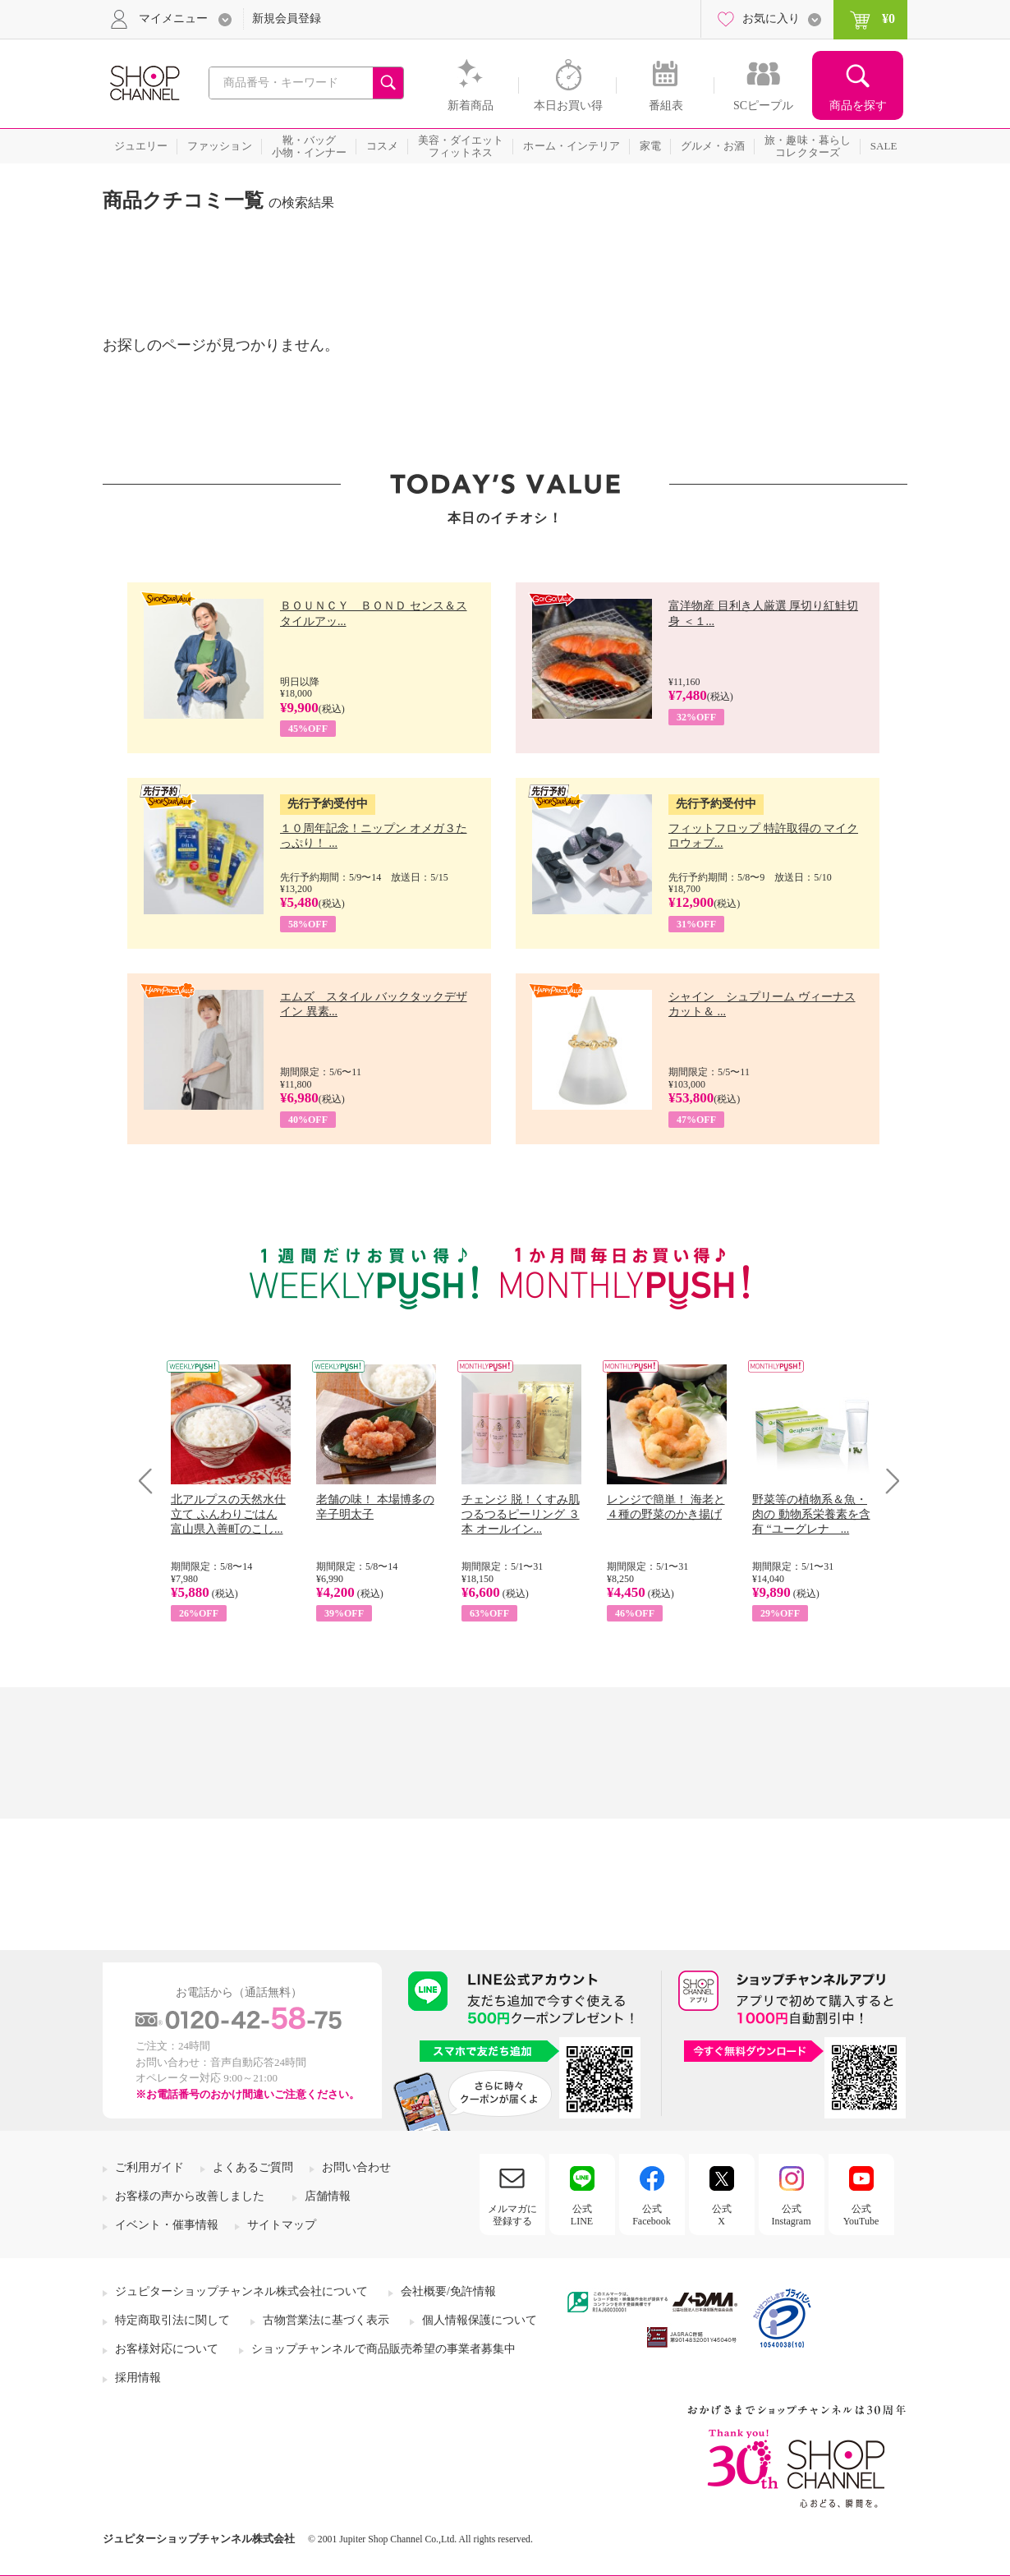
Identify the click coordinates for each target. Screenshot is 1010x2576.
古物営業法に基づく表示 (326, 2320)
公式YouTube (861, 2214)
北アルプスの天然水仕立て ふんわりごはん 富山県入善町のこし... (228, 1514)
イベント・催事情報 (166, 2225)
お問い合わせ (356, 2167)
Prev (151, 1480)
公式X (722, 2214)
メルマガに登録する (512, 2214)
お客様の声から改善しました (189, 2196)
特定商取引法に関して (172, 2320)
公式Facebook (651, 2214)
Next (887, 1480)
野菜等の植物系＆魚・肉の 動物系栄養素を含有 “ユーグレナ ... (811, 1514)
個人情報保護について (479, 2320)
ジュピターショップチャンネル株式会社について (241, 2291)
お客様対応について (166, 2349)
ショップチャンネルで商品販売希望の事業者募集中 (383, 2349)
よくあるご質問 (253, 2167)
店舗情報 (328, 2196)
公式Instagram (791, 2214)
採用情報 (138, 2377)
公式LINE (582, 2214)
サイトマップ (281, 2225)
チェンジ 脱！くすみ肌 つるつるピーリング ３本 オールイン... (520, 1514)
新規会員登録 (286, 18)
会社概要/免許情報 (448, 2291)
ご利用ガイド (149, 2167)
